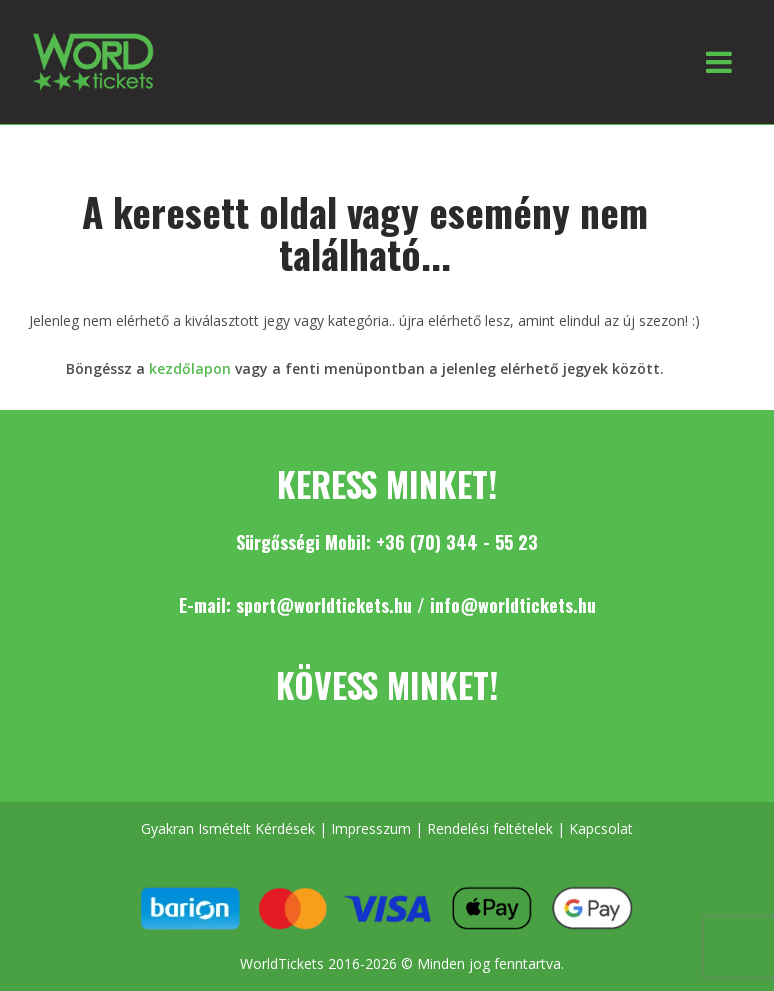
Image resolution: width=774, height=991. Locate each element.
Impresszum (371, 828)
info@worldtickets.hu (513, 605)
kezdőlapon (190, 368)
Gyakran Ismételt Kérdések (228, 828)
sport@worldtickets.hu (324, 605)
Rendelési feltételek (490, 828)
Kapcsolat (601, 828)
